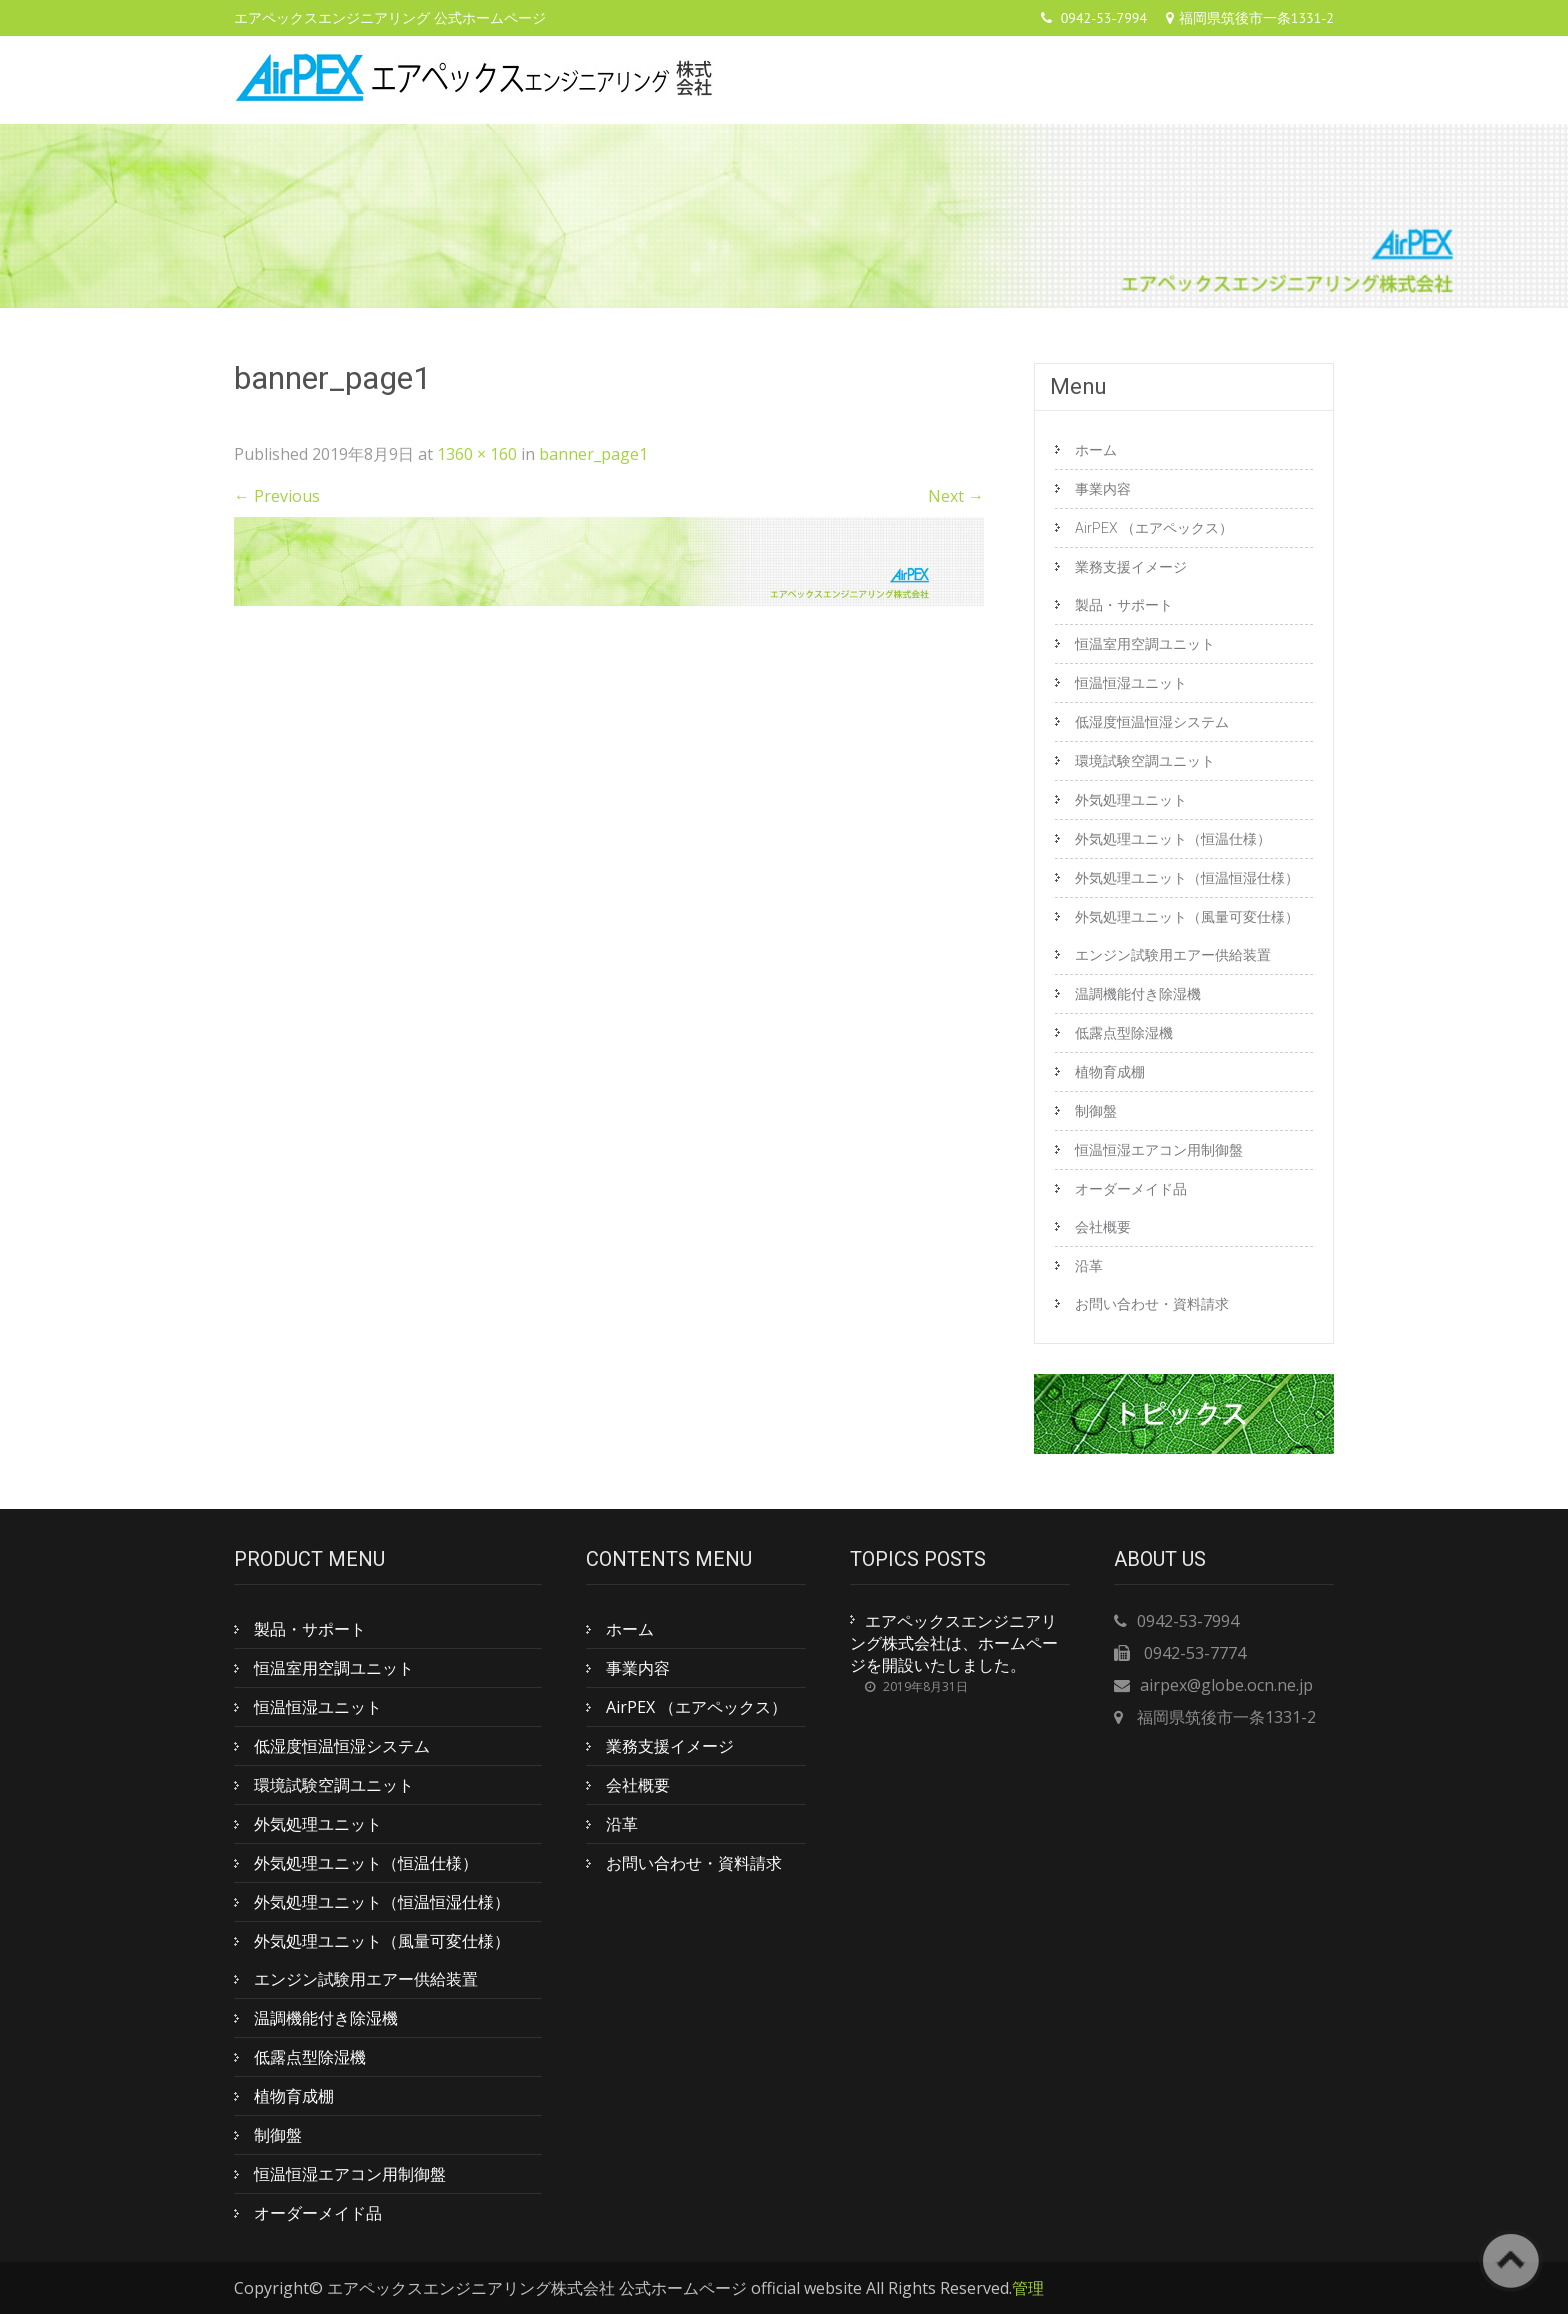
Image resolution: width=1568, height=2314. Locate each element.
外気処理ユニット (1131, 800)
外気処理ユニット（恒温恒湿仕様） (1187, 878)
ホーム (1096, 450)
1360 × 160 (477, 454)
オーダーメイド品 (1131, 1189)
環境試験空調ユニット (1145, 761)
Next (956, 496)
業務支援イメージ (1131, 567)
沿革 (1089, 1266)
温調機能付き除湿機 (1138, 994)
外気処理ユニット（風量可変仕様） (1187, 917)
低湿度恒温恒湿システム (1152, 722)
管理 (1028, 2288)
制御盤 (1096, 1111)
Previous (277, 496)
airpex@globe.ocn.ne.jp (1226, 1685)
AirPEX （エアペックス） (1154, 528)
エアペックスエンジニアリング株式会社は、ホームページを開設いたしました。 (954, 1643)
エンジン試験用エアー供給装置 (1173, 955)
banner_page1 (593, 454)
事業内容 (1103, 489)
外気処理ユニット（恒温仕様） (1173, 839)
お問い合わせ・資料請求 (1152, 1304)
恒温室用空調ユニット (1145, 644)
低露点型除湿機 (1124, 1033)
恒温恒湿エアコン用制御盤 (1159, 1150)
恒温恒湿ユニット (1131, 683)
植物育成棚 (1110, 1072)
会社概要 (1103, 1227)
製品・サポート (1124, 605)
